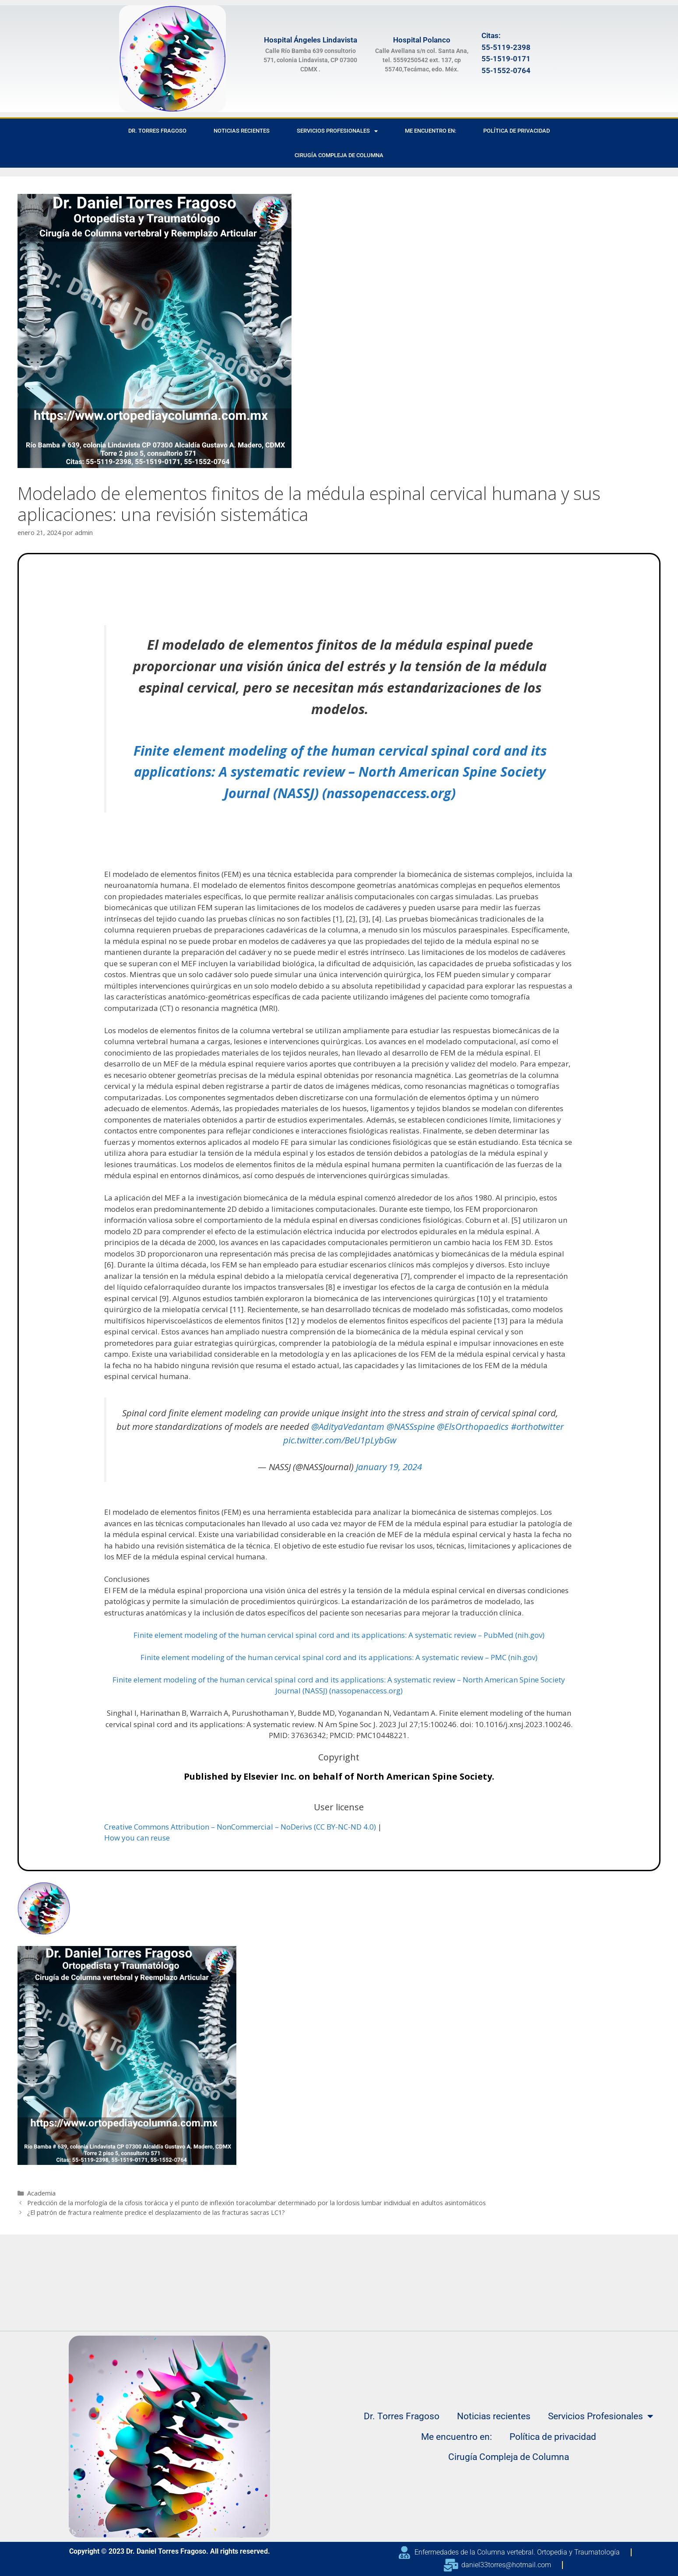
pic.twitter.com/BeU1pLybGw (340, 1440)
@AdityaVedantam (347, 1426)
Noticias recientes (242, 130)
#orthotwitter (537, 1426)
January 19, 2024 (389, 1466)
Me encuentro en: (430, 130)
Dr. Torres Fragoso (157, 130)
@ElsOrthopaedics (473, 1426)
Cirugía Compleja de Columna (339, 155)
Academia (41, 2193)
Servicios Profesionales (337, 131)
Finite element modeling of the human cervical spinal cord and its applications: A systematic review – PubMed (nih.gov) (339, 1635)
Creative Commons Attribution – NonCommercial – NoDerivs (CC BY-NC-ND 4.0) (240, 1827)
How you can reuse (137, 1838)
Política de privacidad (516, 130)
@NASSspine (410, 1426)
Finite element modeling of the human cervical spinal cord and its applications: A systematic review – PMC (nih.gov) (339, 1657)
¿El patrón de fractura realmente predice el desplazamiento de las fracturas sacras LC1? (156, 2212)
